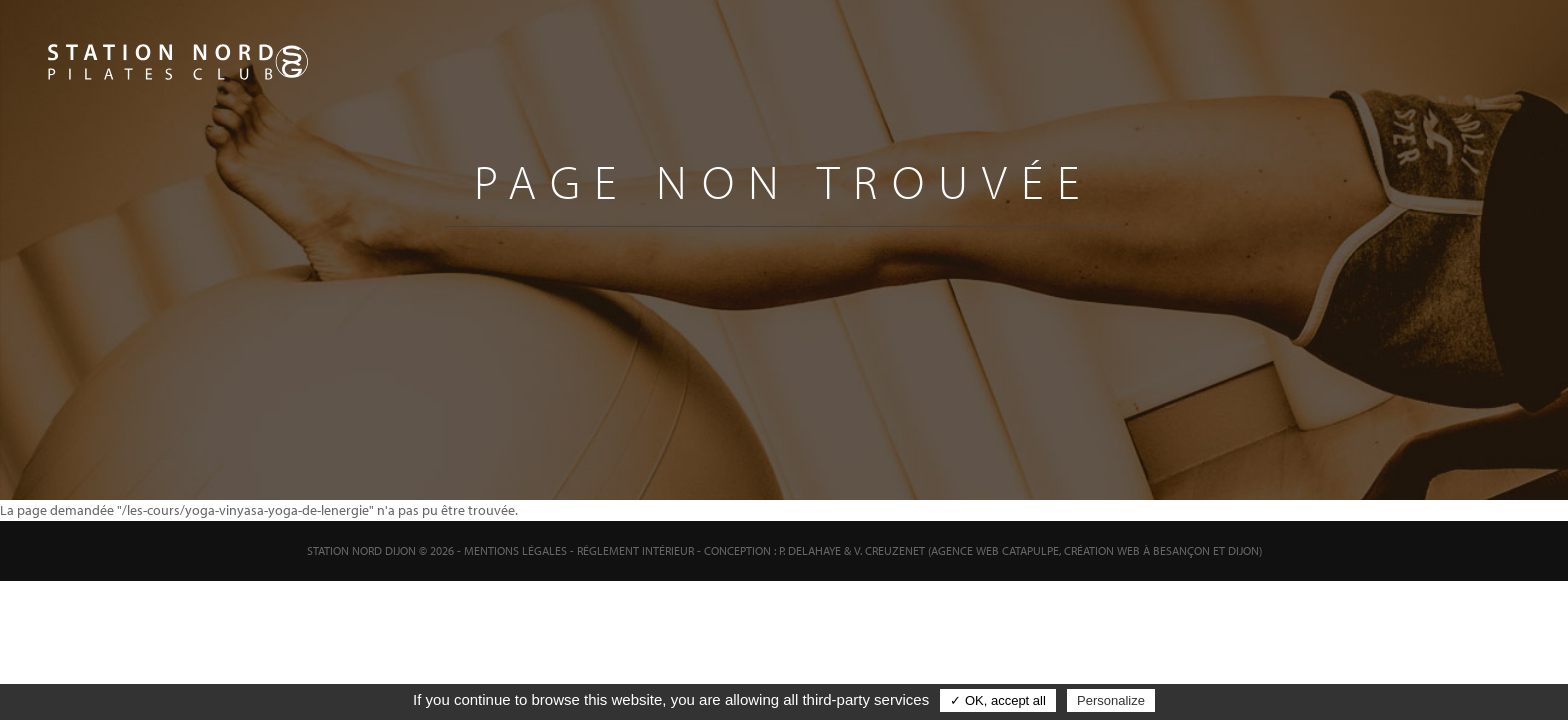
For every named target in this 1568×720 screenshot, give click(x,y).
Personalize (1111, 700)
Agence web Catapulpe (995, 550)
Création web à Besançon (1137, 550)
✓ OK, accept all (998, 700)
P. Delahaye (810, 550)
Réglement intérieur (635, 550)
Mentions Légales (515, 550)
